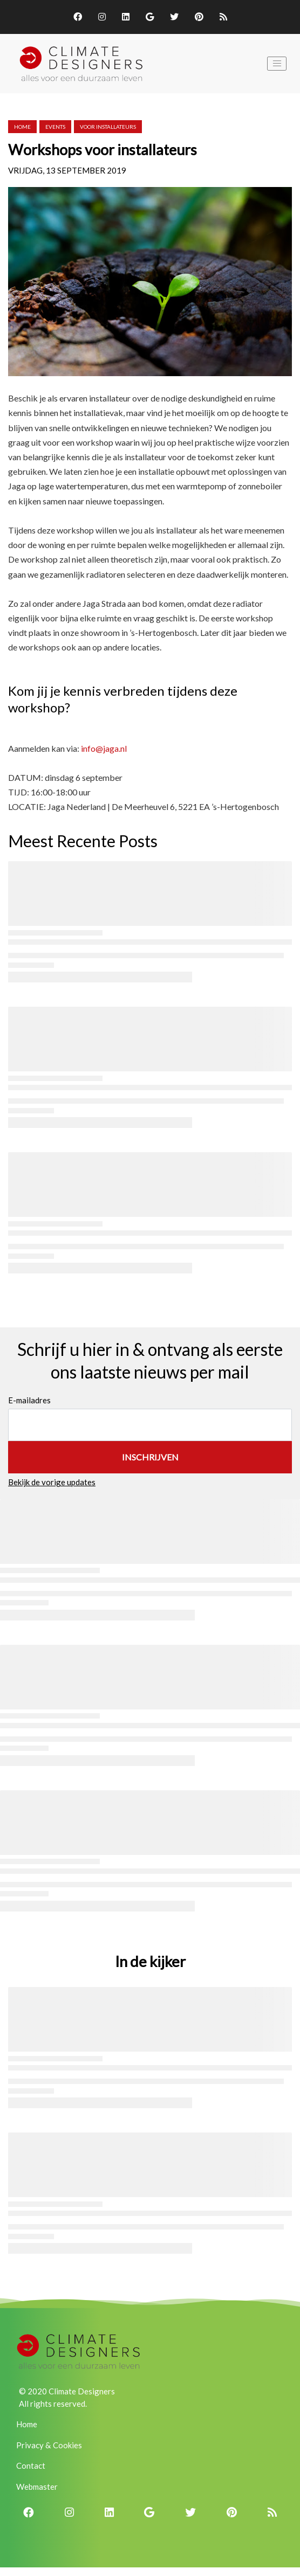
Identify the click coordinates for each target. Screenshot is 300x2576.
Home (22, 126)
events (55, 126)
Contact (30, 2465)
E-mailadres (29, 1400)
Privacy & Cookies (49, 2445)
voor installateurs (108, 126)
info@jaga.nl (104, 748)
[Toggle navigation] (277, 64)
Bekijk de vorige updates (52, 1482)
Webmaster (37, 2486)
